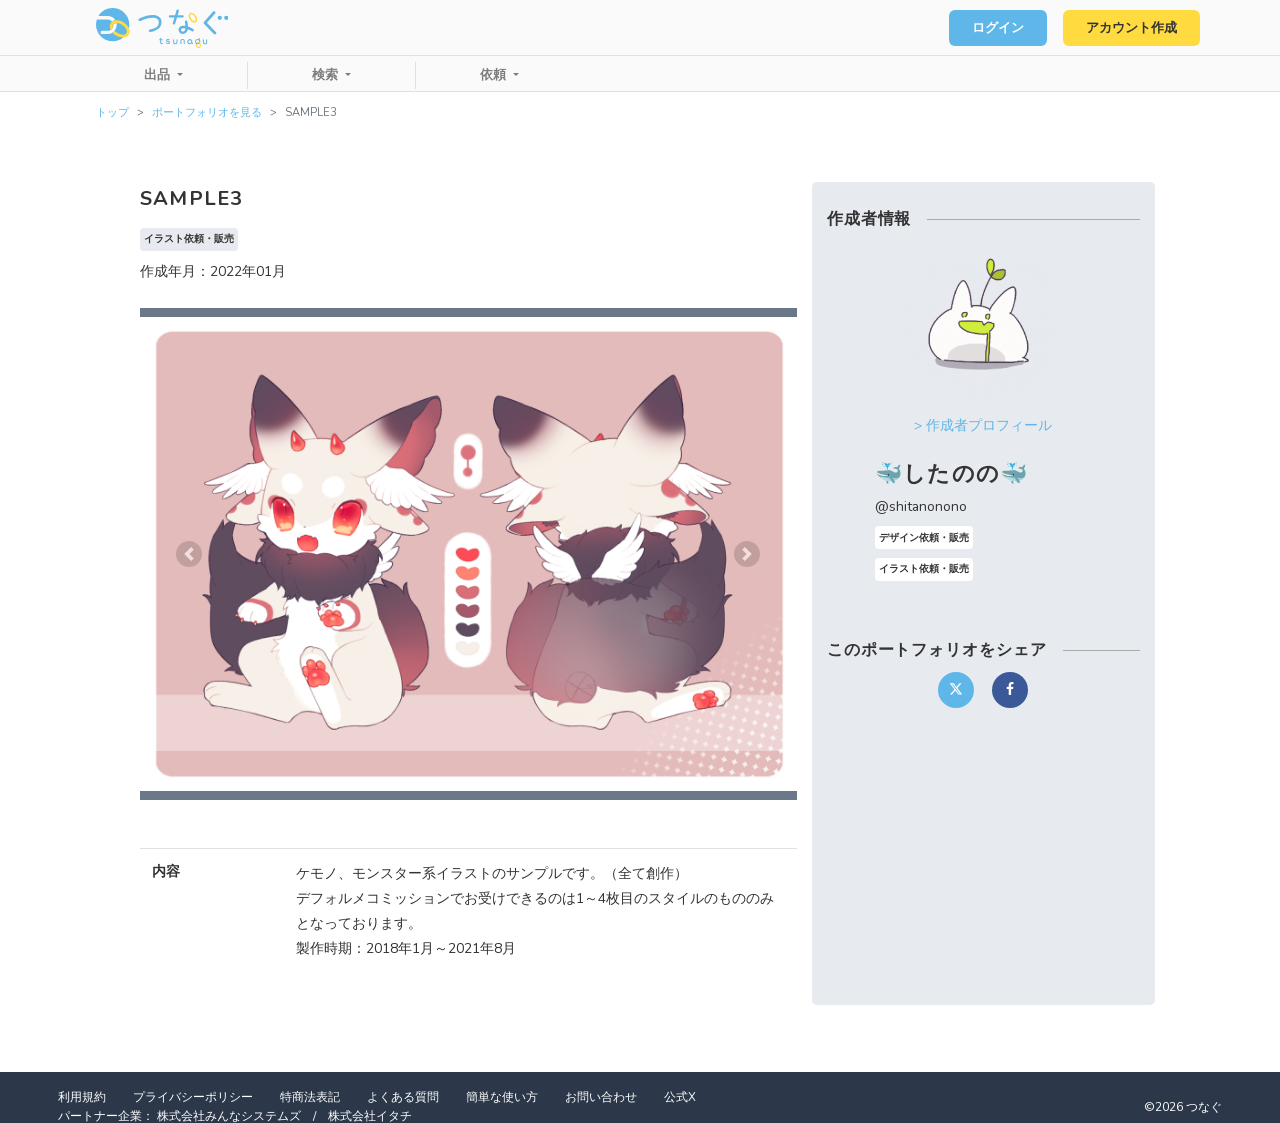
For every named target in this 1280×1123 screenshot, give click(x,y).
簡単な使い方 (502, 1097)
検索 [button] (327, 75)
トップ (112, 112)
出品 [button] (159, 75)
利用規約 (82, 1097)
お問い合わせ (601, 1097)
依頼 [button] (495, 75)
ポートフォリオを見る (207, 112)
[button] (189, 554)
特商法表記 (310, 1097)
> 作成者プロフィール (983, 425)
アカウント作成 (1130, 28)
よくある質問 (403, 1097)
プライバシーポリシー (193, 1097)
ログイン (996, 28)
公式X (680, 1097)
